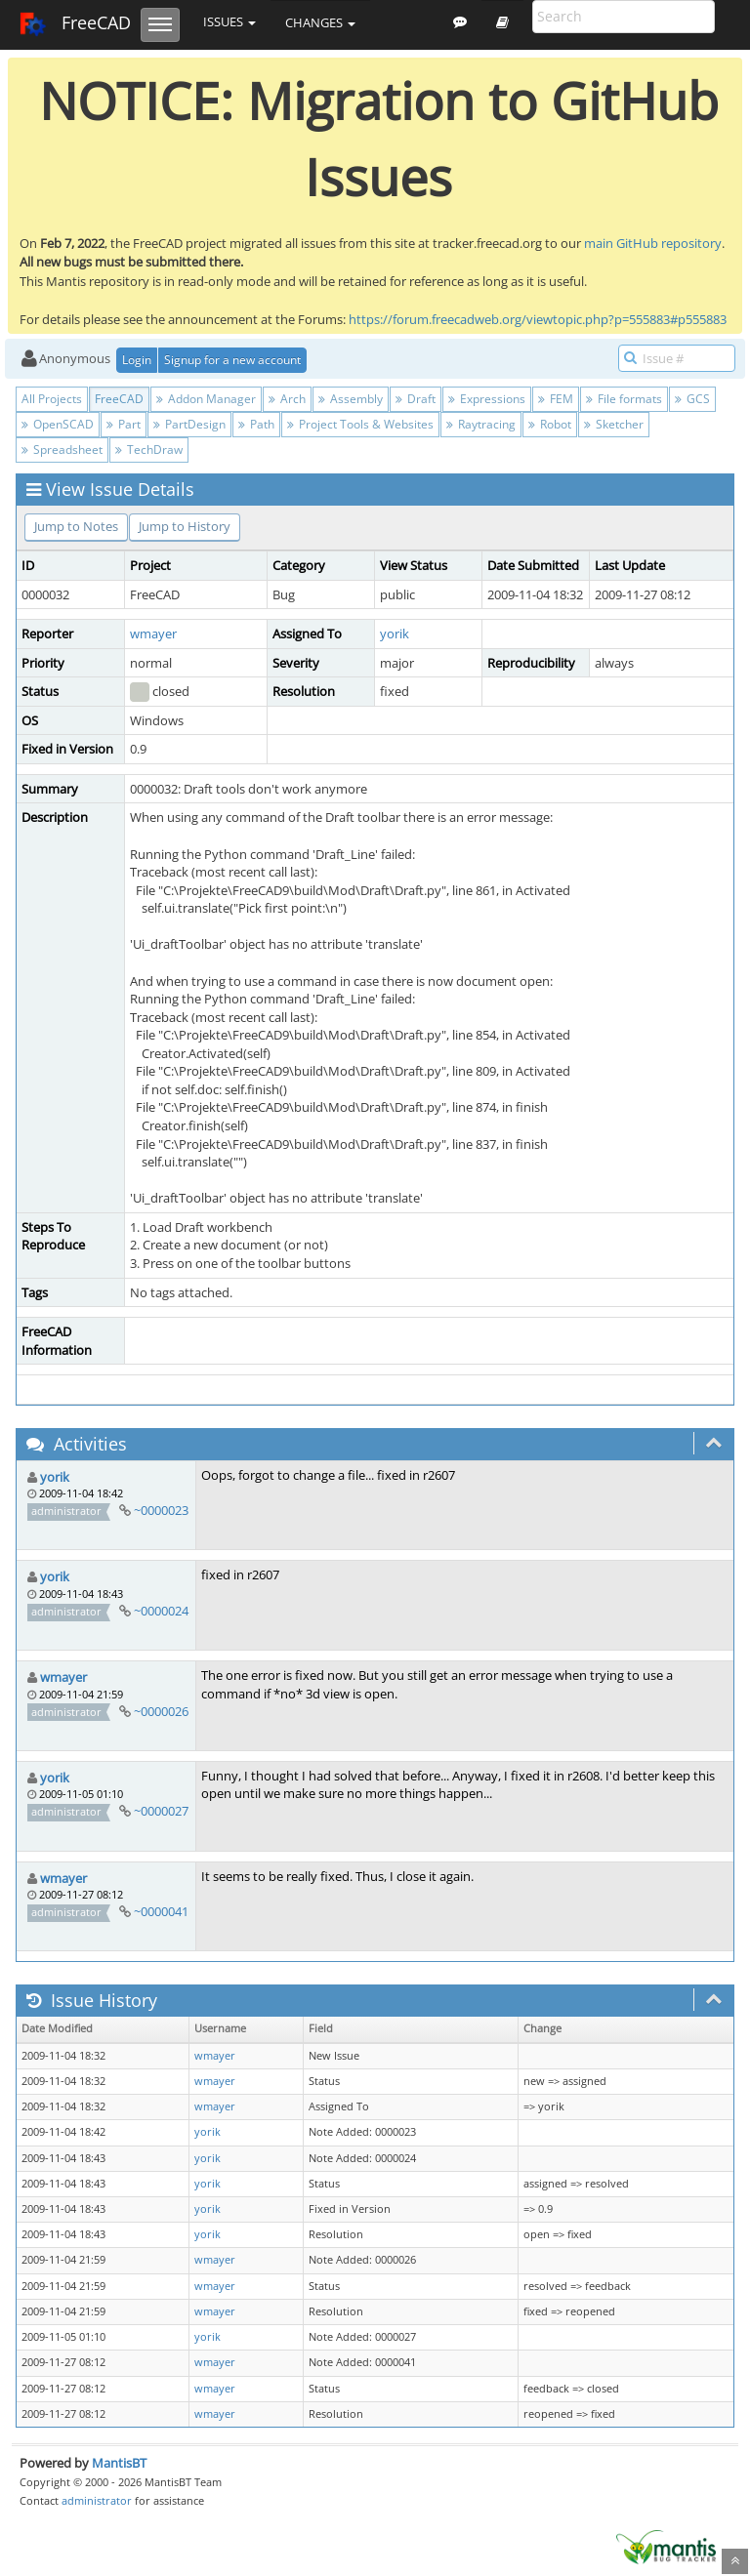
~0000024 (161, 1610)
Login (136, 359)
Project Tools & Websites (360, 424)
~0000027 (161, 1811)
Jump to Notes (76, 526)
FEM (555, 398)
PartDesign (189, 424)
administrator (97, 2500)
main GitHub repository (653, 243)
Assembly (350, 398)
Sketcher (614, 424)
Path (256, 424)
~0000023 (161, 1510)
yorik (394, 633)
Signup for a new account (232, 359)
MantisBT (119, 2463)
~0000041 (161, 1911)
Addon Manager (206, 398)
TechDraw (149, 449)
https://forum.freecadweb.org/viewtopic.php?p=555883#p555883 (538, 319)
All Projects (51, 398)
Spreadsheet (62, 449)
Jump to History (184, 526)
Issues (229, 21)
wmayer (153, 633)
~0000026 (161, 1711)
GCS (692, 398)
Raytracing (481, 424)
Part (123, 424)
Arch (287, 398)
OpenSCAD (57, 424)
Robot (549, 424)
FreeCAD (75, 24)
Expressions (486, 398)
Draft (416, 398)
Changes (320, 22)
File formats (624, 398)
